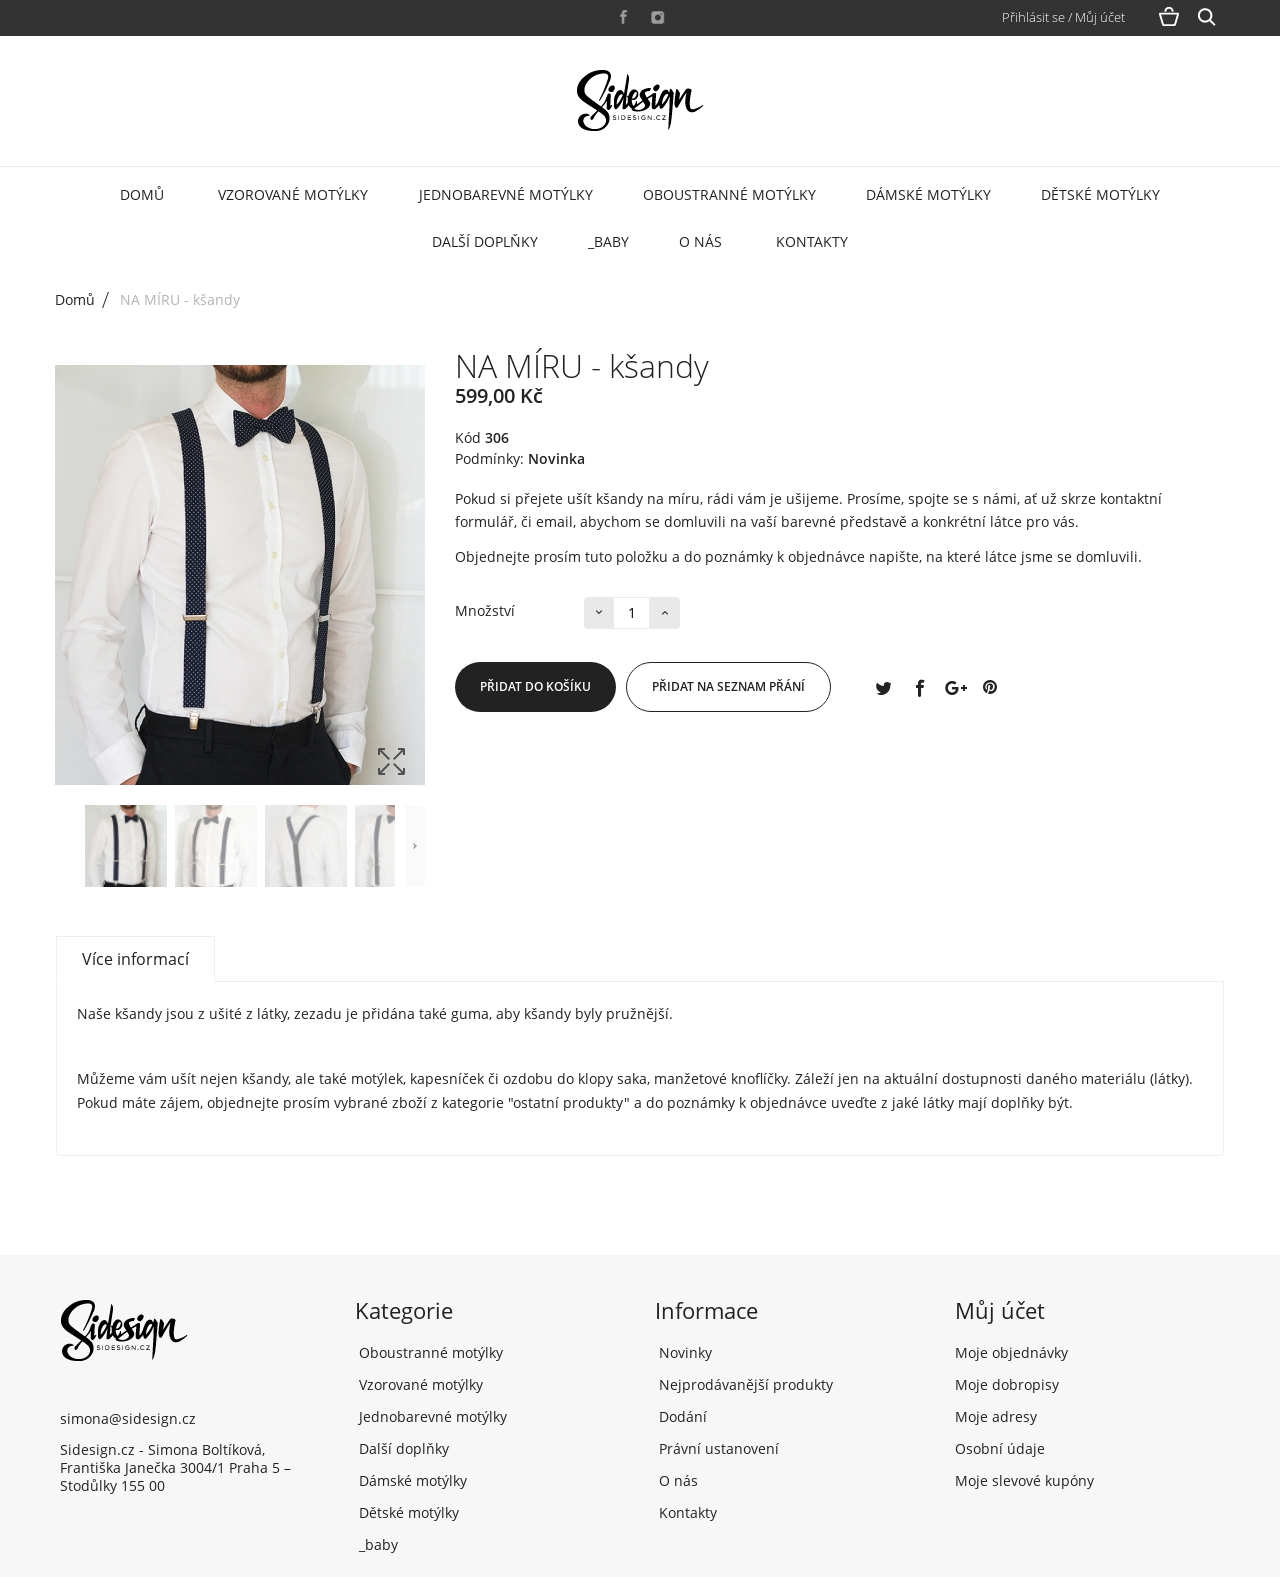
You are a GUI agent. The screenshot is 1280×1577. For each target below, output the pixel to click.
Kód (468, 438)
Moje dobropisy (1007, 1384)
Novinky (683, 1352)
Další (415, 846)
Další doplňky (485, 241)
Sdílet (919, 687)
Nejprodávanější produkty (744, 1384)
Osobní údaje (1000, 1448)
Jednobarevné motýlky (506, 194)
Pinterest (990, 687)
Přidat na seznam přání (728, 686)
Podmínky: (489, 459)
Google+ (954, 687)
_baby (608, 241)
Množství (485, 610)
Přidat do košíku (535, 686)
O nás (700, 241)
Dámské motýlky (928, 194)
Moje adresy (996, 1416)
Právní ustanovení (717, 1448)
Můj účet (1000, 1310)
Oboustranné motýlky (729, 194)
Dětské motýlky (1100, 194)
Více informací (135, 959)
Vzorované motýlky (293, 194)
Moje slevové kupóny (1024, 1480)
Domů (142, 194)
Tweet (883, 687)
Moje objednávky (1011, 1352)
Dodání (681, 1416)
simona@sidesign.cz (128, 1418)
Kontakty (812, 241)
